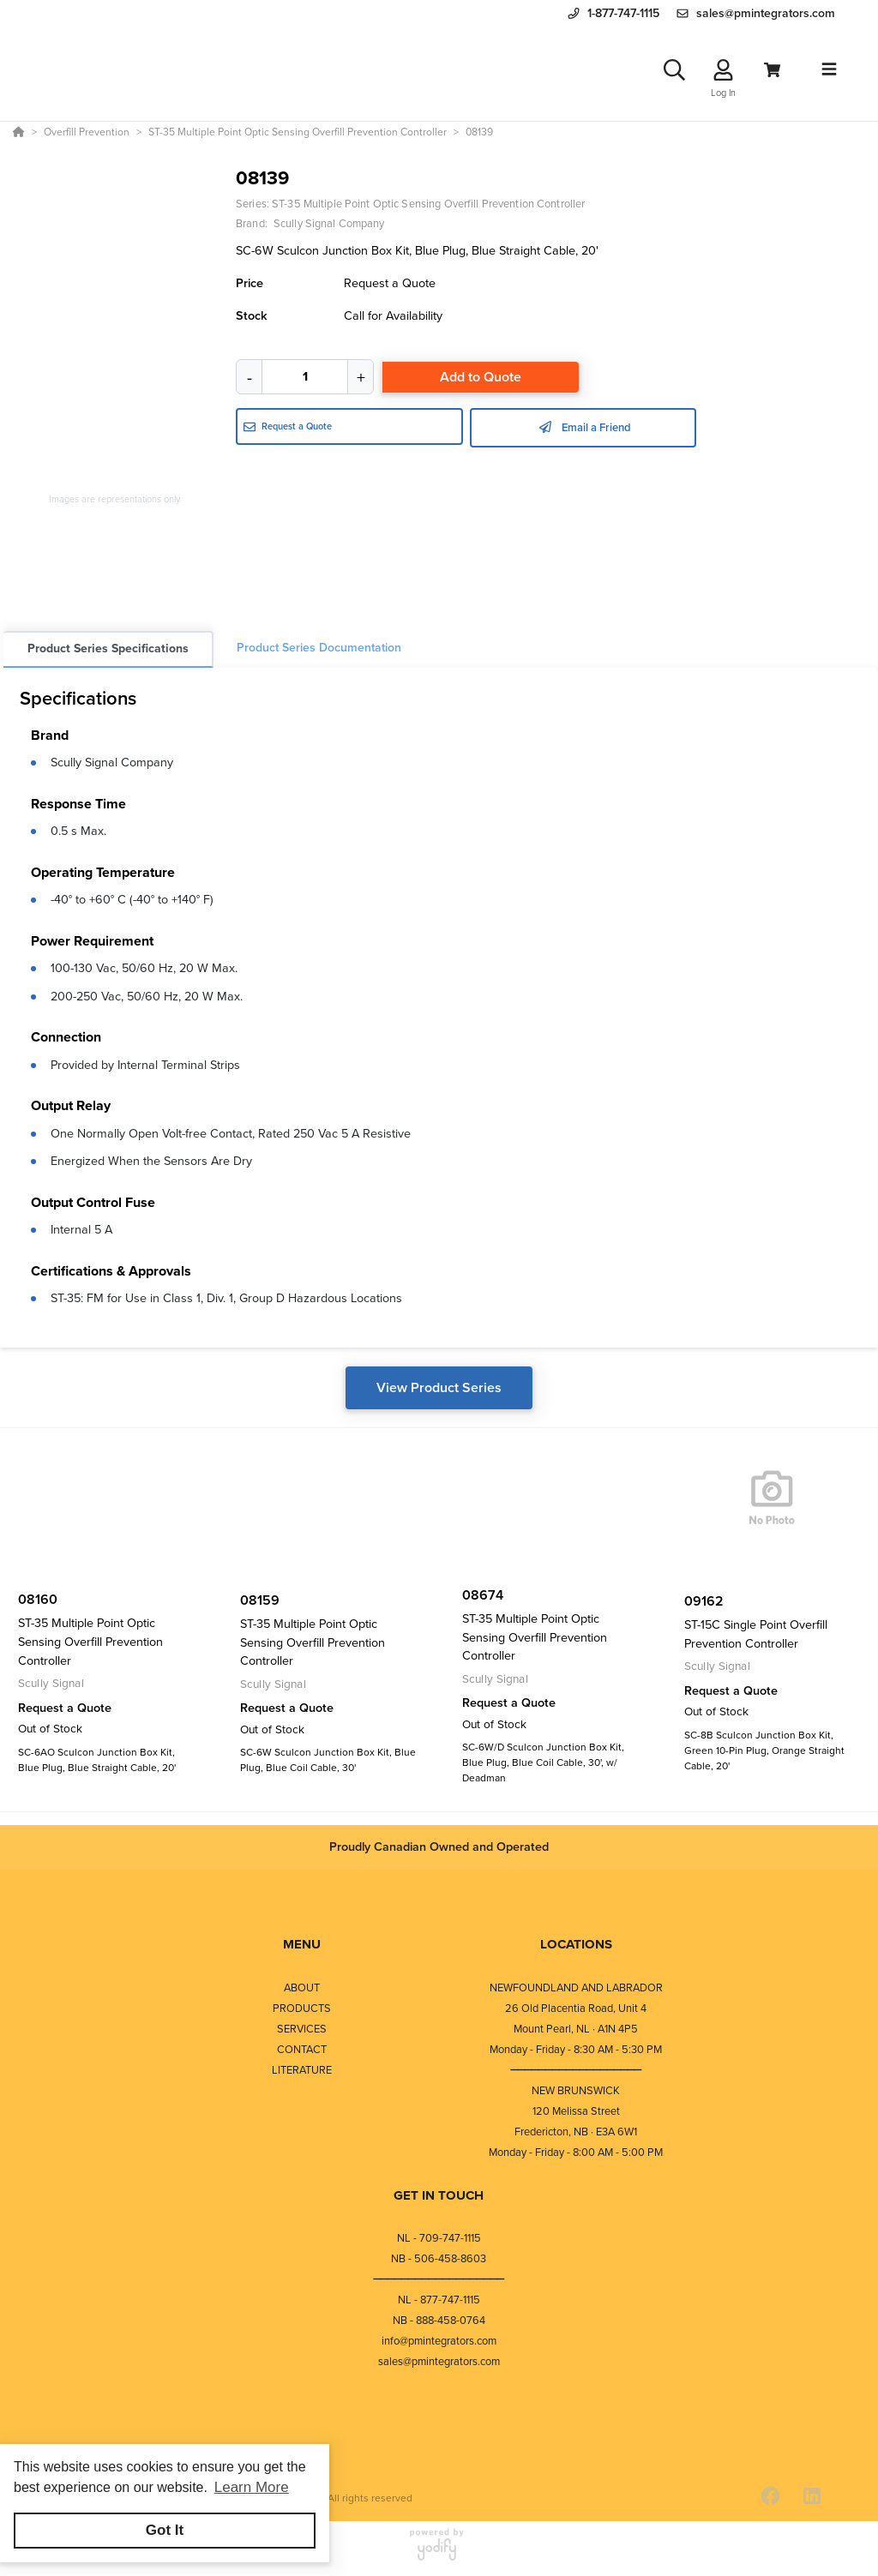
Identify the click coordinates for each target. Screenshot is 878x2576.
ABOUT (302, 1987)
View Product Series (439, 1387)
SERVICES (302, 2029)
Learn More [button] (251, 2487)
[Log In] (723, 70)
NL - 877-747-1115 (439, 2299)
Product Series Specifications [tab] (108, 648)
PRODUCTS (302, 2008)
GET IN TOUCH (439, 2195)
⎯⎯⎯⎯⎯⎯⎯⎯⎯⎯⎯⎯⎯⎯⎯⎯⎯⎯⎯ (576, 2070)
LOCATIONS (576, 1944)
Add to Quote (480, 377)
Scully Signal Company (112, 762)
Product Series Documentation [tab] (319, 648)
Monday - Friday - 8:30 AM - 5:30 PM (576, 2049)
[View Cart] (772, 70)
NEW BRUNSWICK (576, 2090)
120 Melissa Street (576, 2111)
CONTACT (302, 2049)
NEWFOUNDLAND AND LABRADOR (576, 1987)
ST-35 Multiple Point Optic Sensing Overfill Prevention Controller (428, 203)
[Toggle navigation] (829, 69)
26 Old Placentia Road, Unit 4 (575, 2008)
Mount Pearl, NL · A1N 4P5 (576, 2029)
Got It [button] (164, 2530)
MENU (302, 1944)
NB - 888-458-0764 (439, 2320)
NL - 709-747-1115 (439, 2238)
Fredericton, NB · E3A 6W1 (575, 2131)
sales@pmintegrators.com (439, 2361)
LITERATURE (302, 2070)
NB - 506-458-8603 (438, 2258)
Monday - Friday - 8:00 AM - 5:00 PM (576, 2152)
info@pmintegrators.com (439, 2341)
